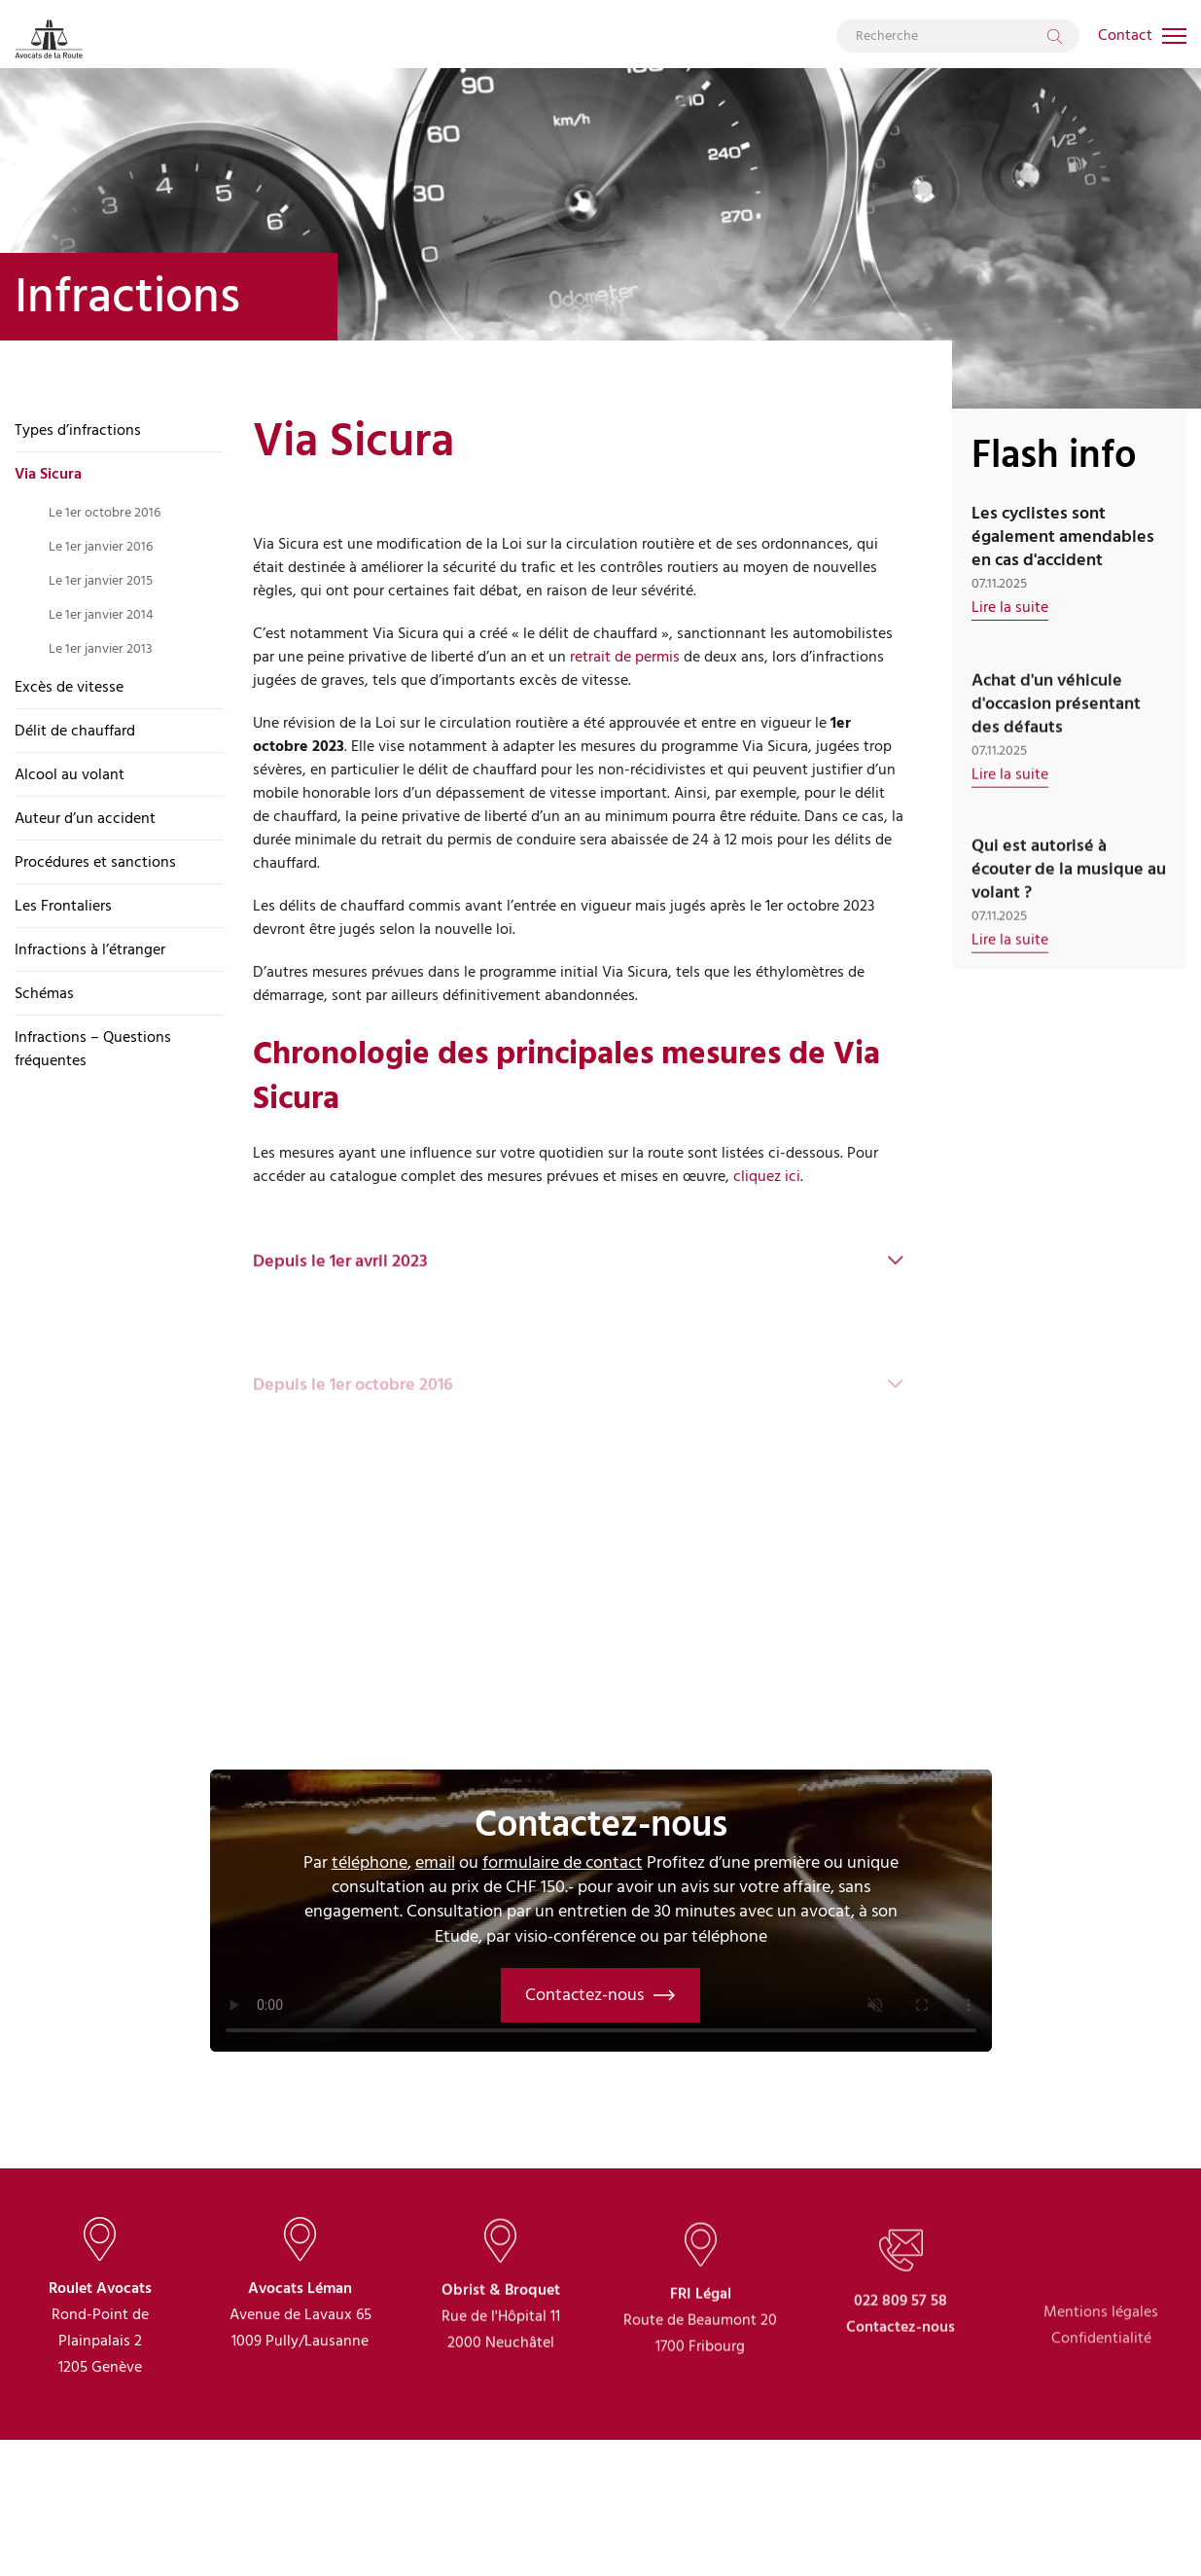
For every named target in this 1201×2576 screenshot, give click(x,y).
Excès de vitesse (69, 686)
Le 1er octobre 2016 (104, 512)
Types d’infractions (78, 430)
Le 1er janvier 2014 (101, 614)
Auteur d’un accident (85, 818)
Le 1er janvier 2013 (101, 648)
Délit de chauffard (75, 730)
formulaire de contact (562, 1862)
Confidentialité (1101, 2416)
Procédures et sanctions (95, 862)
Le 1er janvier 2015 (101, 580)
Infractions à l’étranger (90, 949)
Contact (1125, 35)
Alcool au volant (69, 774)
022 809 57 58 (900, 2370)
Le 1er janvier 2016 (101, 546)
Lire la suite (1009, 607)
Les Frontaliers (63, 905)
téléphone (369, 1862)
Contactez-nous (600, 1995)
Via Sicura (48, 473)
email (435, 1862)
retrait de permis (625, 656)
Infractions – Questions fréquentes (93, 1048)
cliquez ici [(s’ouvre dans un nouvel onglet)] (766, 1176)
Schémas (44, 993)
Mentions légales (1100, 2390)
